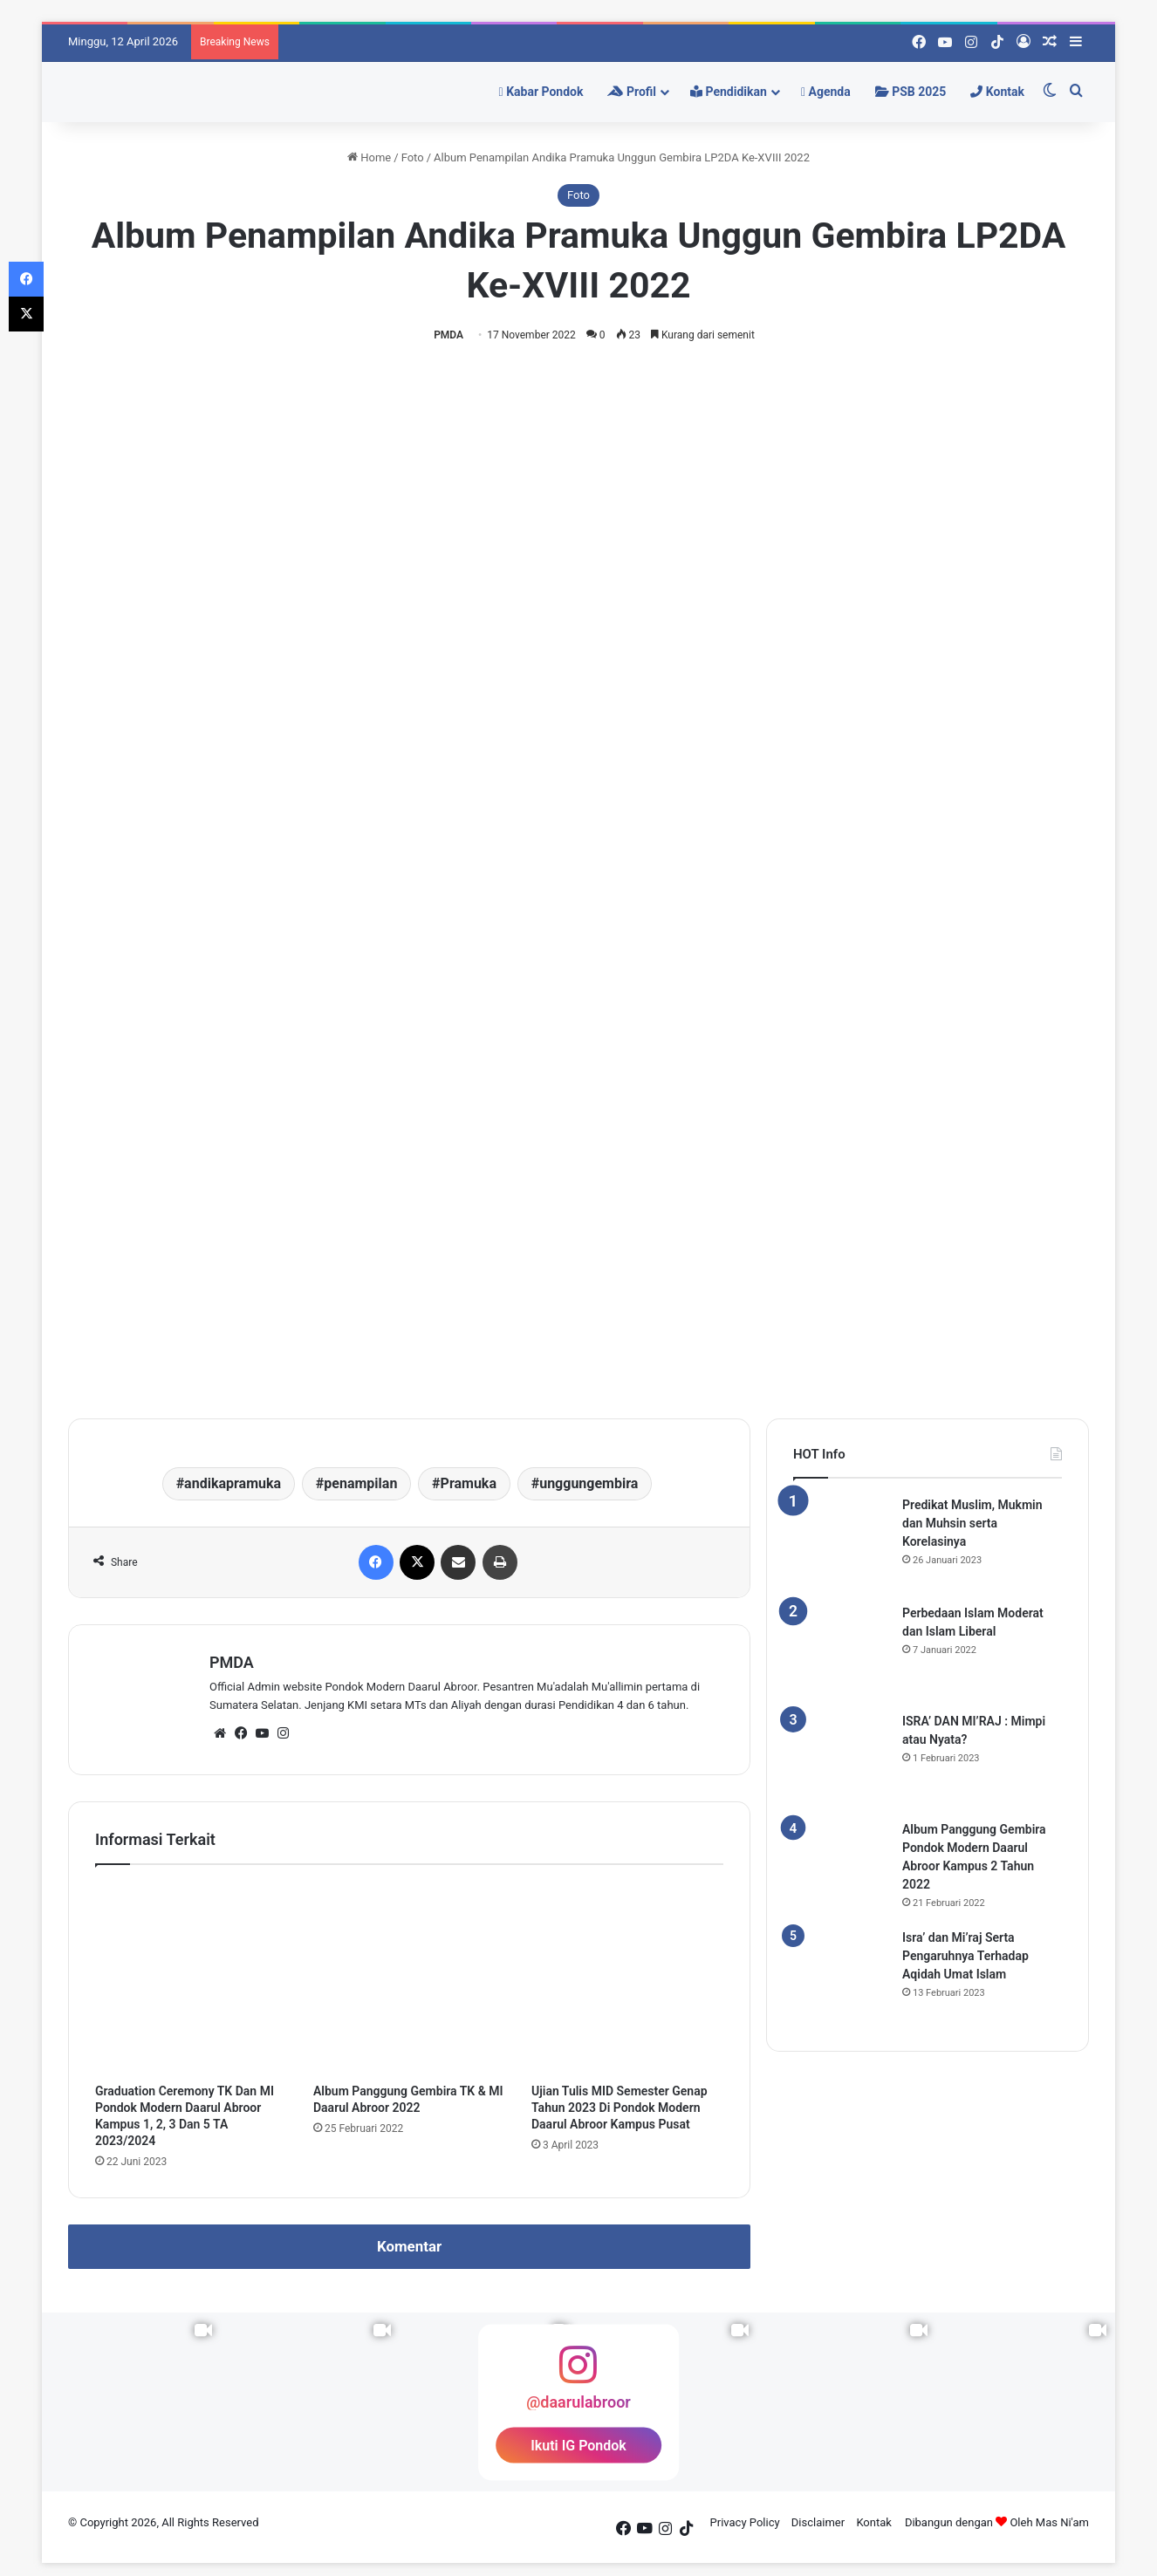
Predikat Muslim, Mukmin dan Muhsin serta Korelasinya (972, 1523)
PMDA (448, 335)
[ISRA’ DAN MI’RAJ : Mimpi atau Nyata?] (841, 1760)
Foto (412, 157)
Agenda (826, 92)
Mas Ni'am (1062, 2522)
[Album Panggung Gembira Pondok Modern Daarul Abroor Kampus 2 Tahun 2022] (841, 1869)
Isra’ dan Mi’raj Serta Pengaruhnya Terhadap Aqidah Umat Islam (965, 1955)
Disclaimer (818, 2522)
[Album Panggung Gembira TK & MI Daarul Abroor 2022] (409, 1978)
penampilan (360, 1483)
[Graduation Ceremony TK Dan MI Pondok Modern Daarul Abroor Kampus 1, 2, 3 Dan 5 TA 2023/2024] (191, 1978)
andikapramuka (232, 1483)
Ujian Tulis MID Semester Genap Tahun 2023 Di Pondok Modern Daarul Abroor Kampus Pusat (619, 2107)
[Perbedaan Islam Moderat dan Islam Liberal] (841, 1652)
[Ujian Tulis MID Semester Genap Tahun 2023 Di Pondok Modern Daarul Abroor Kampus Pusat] (627, 1978)
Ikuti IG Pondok (578, 2444)
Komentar (409, 2246)
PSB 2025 (911, 92)
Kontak (997, 92)
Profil (631, 92)
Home (369, 157)
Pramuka (468, 1483)
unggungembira (588, 1483)
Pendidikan (728, 92)
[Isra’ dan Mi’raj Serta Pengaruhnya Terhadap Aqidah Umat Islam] (841, 1977)
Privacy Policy (745, 2522)
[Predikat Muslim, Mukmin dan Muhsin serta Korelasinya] (841, 1544)
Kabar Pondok (541, 92)
